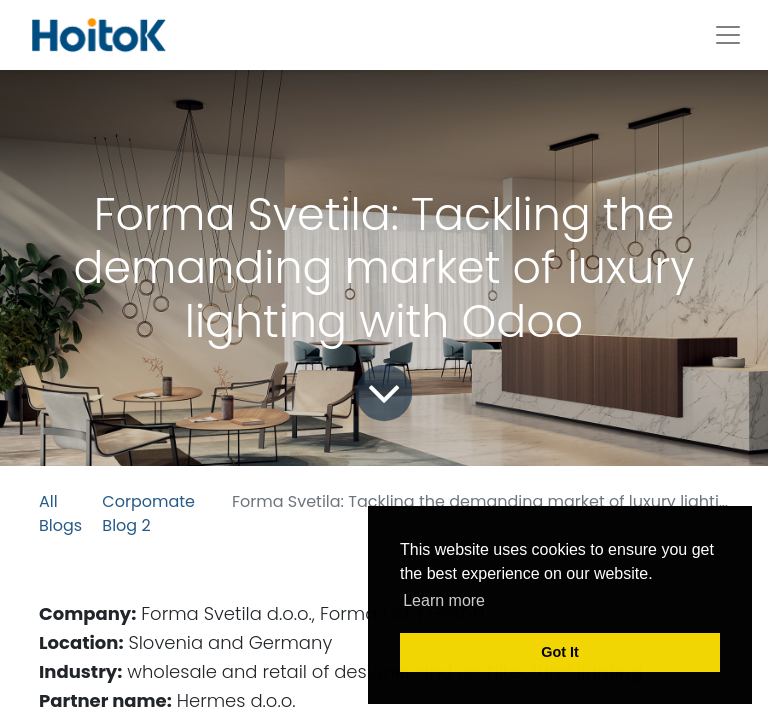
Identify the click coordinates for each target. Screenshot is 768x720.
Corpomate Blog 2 (148, 513)
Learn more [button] (444, 600)
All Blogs (60, 513)
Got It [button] (560, 652)
